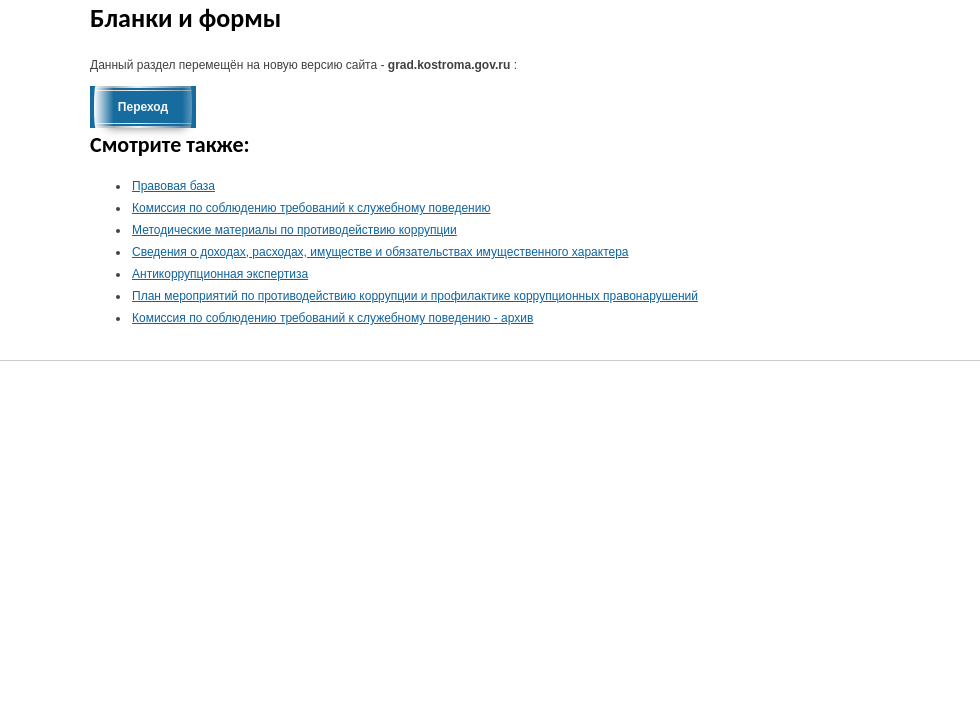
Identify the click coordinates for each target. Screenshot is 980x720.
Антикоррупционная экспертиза (220, 274)
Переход (143, 107)
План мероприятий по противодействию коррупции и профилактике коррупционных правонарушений (415, 296)
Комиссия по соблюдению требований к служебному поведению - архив (332, 318)
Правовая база (173, 186)
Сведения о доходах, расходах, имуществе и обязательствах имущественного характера (380, 252)
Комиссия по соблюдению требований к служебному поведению (311, 208)
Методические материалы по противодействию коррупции (294, 230)
